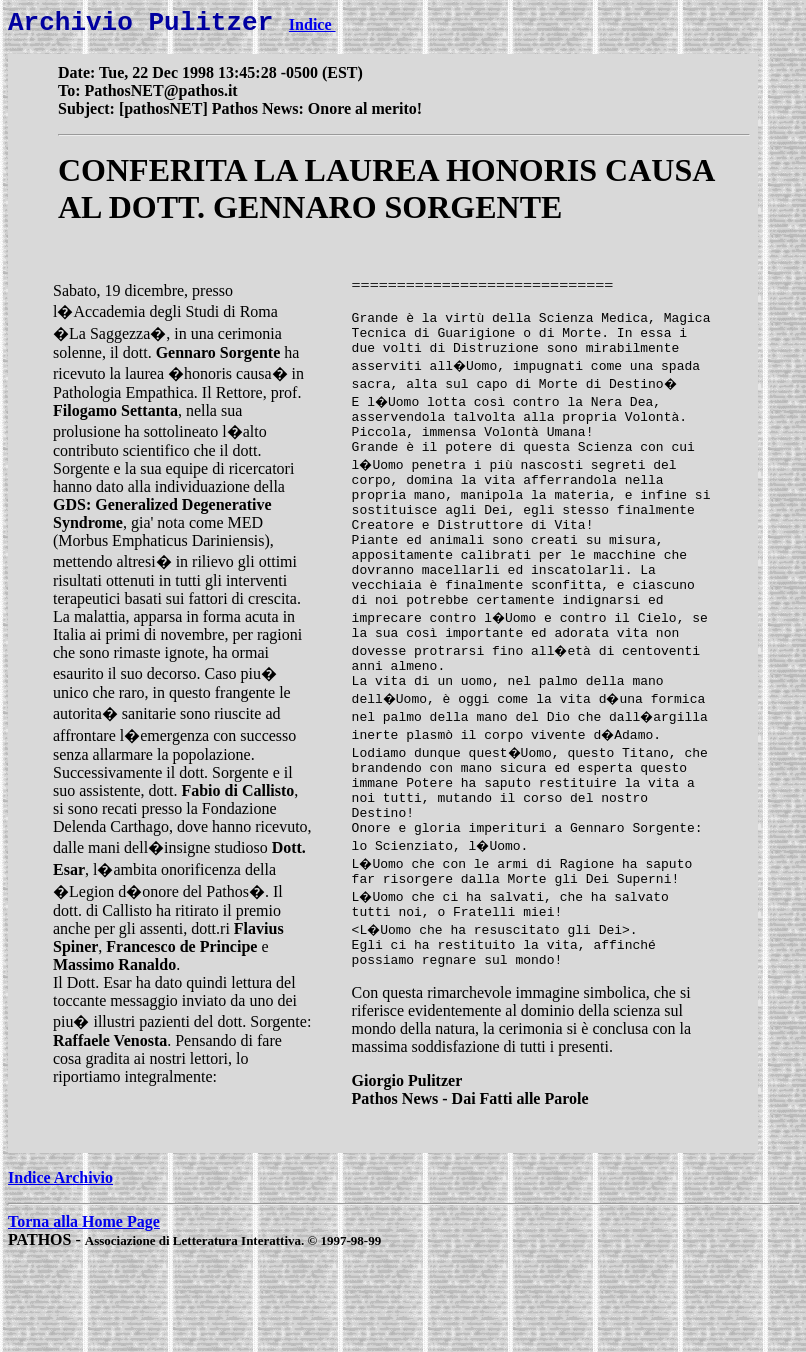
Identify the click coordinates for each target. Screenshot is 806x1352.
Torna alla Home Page (84, 1308)
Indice (312, 30)
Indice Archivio (60, 1264)
